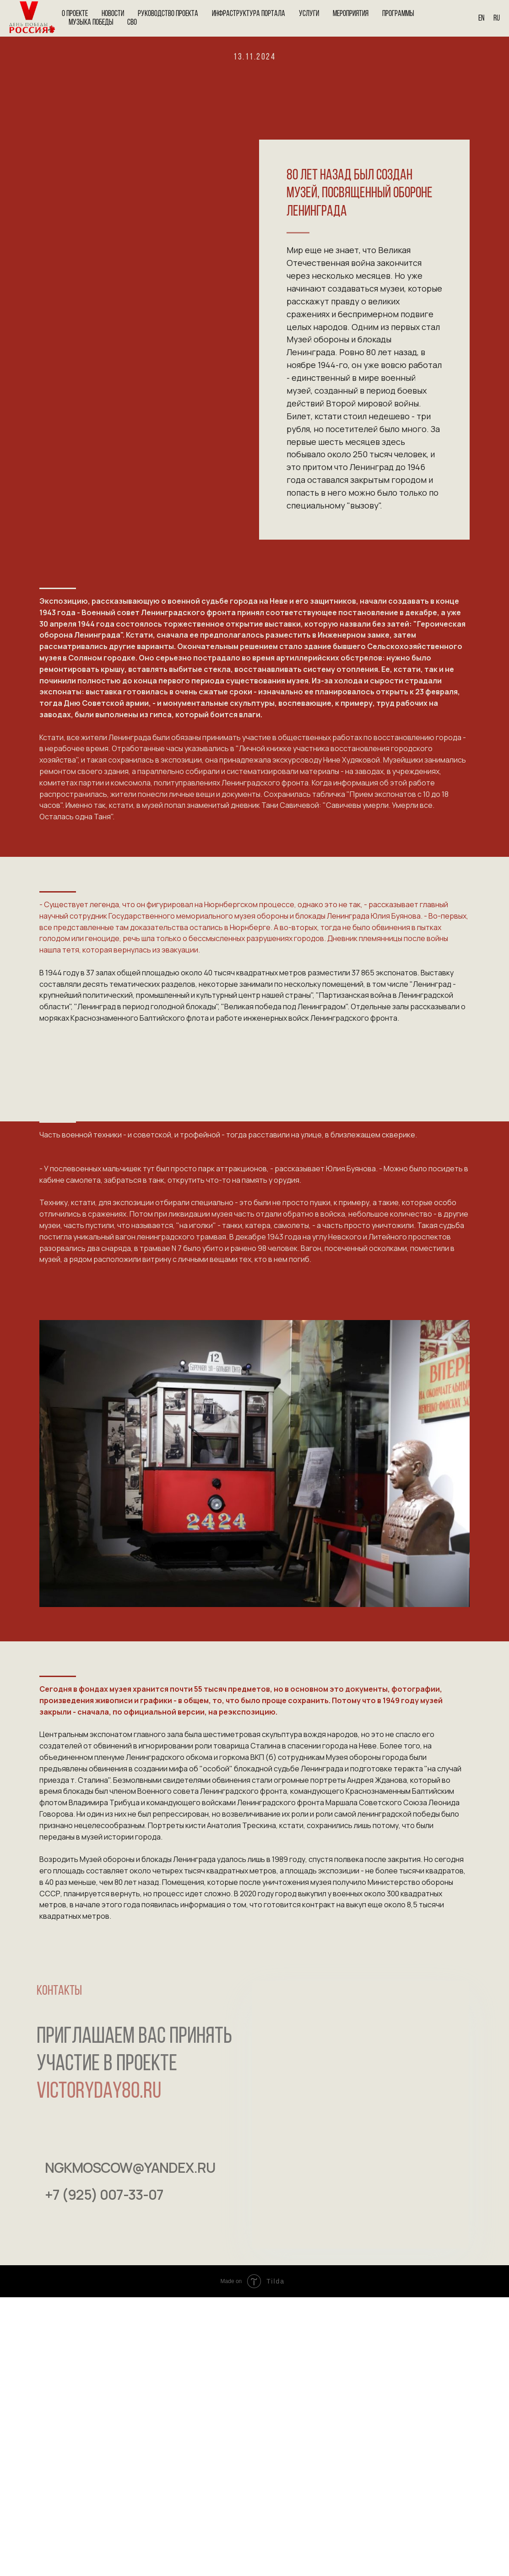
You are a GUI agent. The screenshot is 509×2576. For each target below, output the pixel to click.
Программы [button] (398, 14)
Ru (496, 18)
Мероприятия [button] (350, 14)
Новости (113, 14)
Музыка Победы (91, 22)
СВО (132, 22)
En (481, 18)
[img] (54, 2237)
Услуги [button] (309, 14)
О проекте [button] (75, 14)
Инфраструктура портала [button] (248, 14)
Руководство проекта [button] (168, 14)
